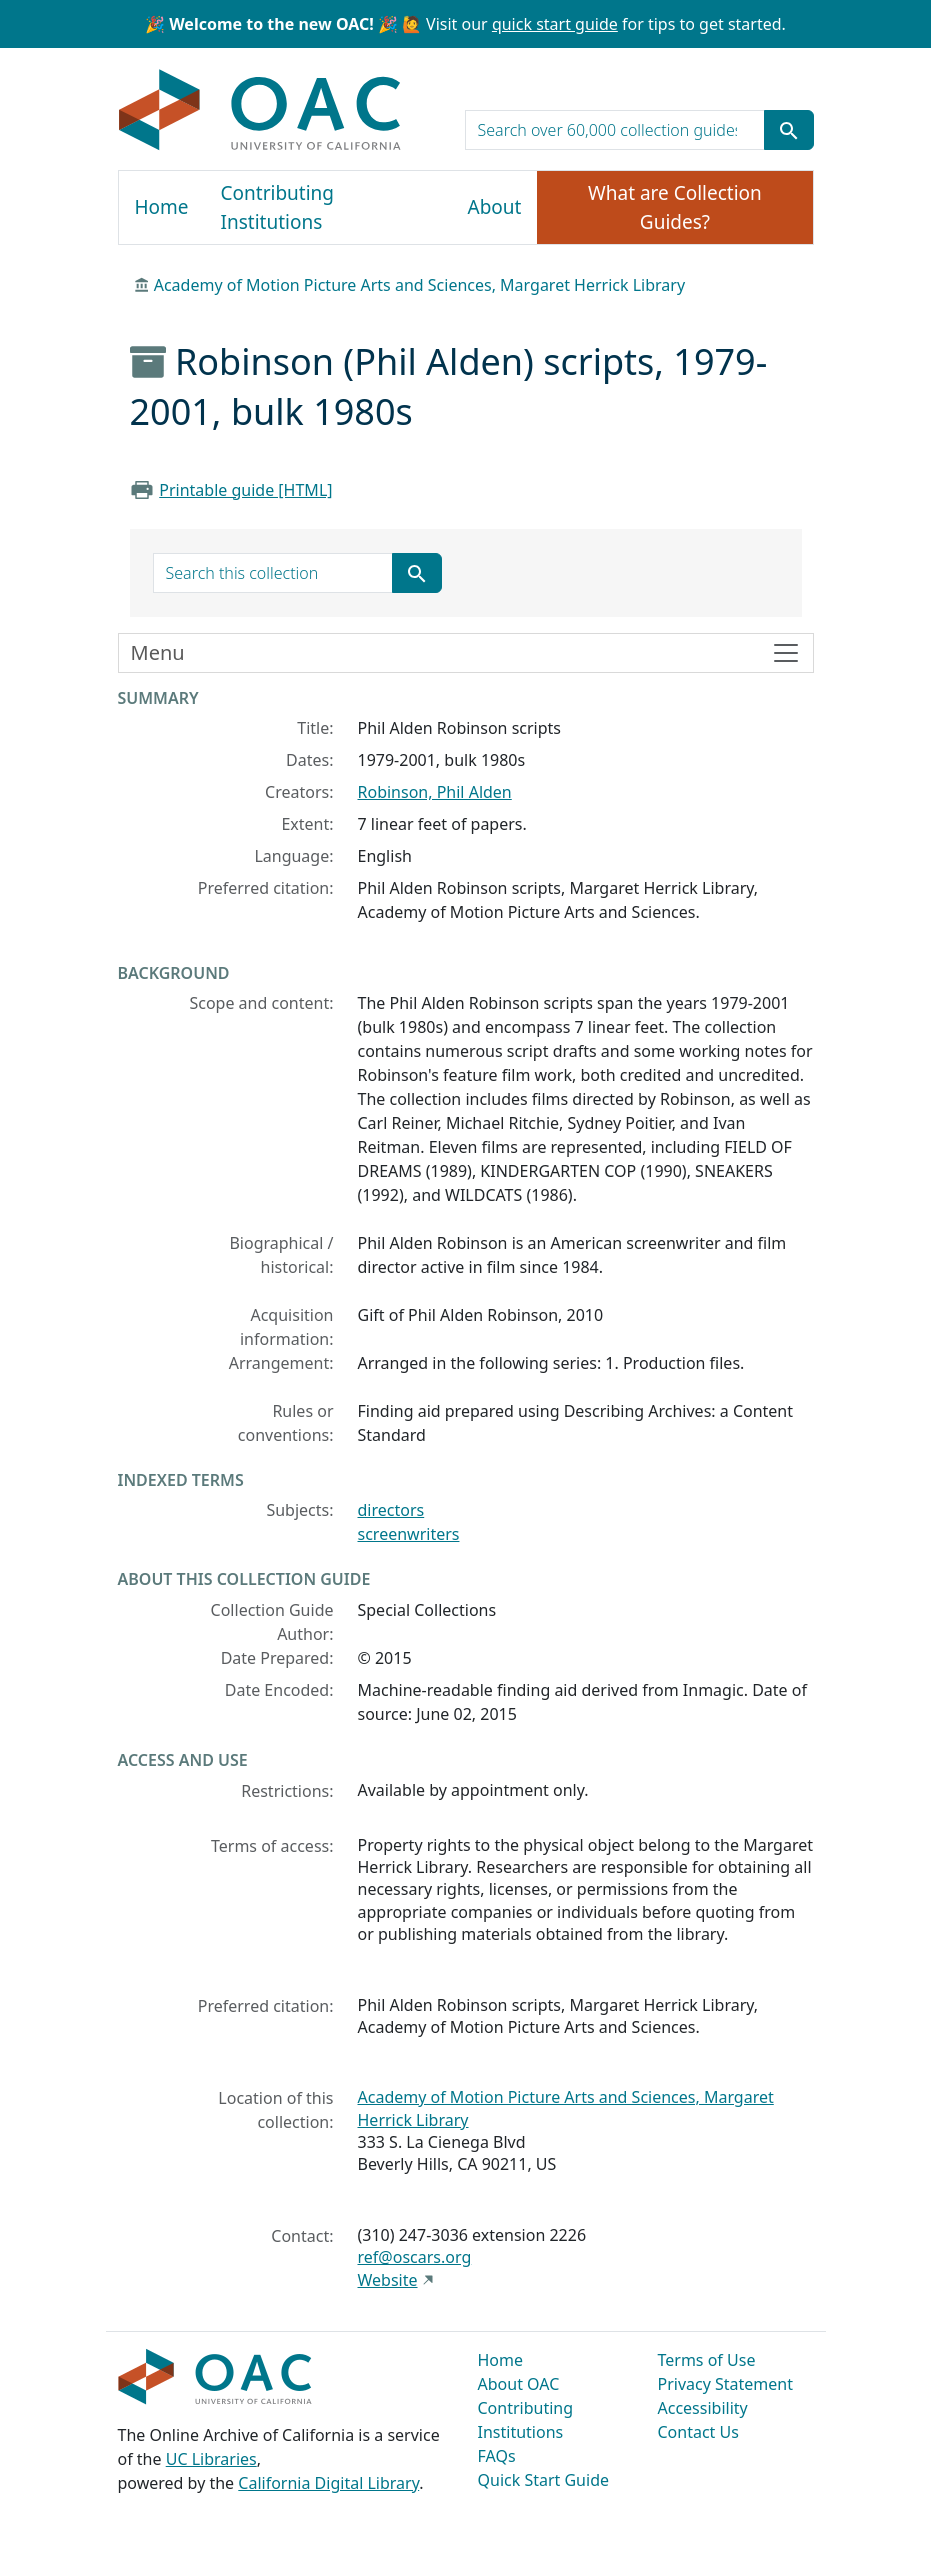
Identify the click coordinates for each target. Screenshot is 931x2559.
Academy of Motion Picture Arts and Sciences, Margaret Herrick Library (419, 285)
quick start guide (555, 24)
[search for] (615, 130)
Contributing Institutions (277, 207)
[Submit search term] (789, 130)
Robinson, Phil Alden (435, 792)
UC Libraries (211, 2459)
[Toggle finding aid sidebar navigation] (466, 653)
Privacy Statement (726, 2384)
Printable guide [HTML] (245, 490)
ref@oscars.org (415, 2257)
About (495, 207)
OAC (260, 111)
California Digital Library (328, 2483)
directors (391, 1510)
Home (162, 207)
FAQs (497, 2456)
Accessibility (703, 2408)
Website (388, 2280)
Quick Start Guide (544, 2480)
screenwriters (409, 1534)
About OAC (519, 2384)
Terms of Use (707, 2360)
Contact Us (698, 2432)
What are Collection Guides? (675, 207)
